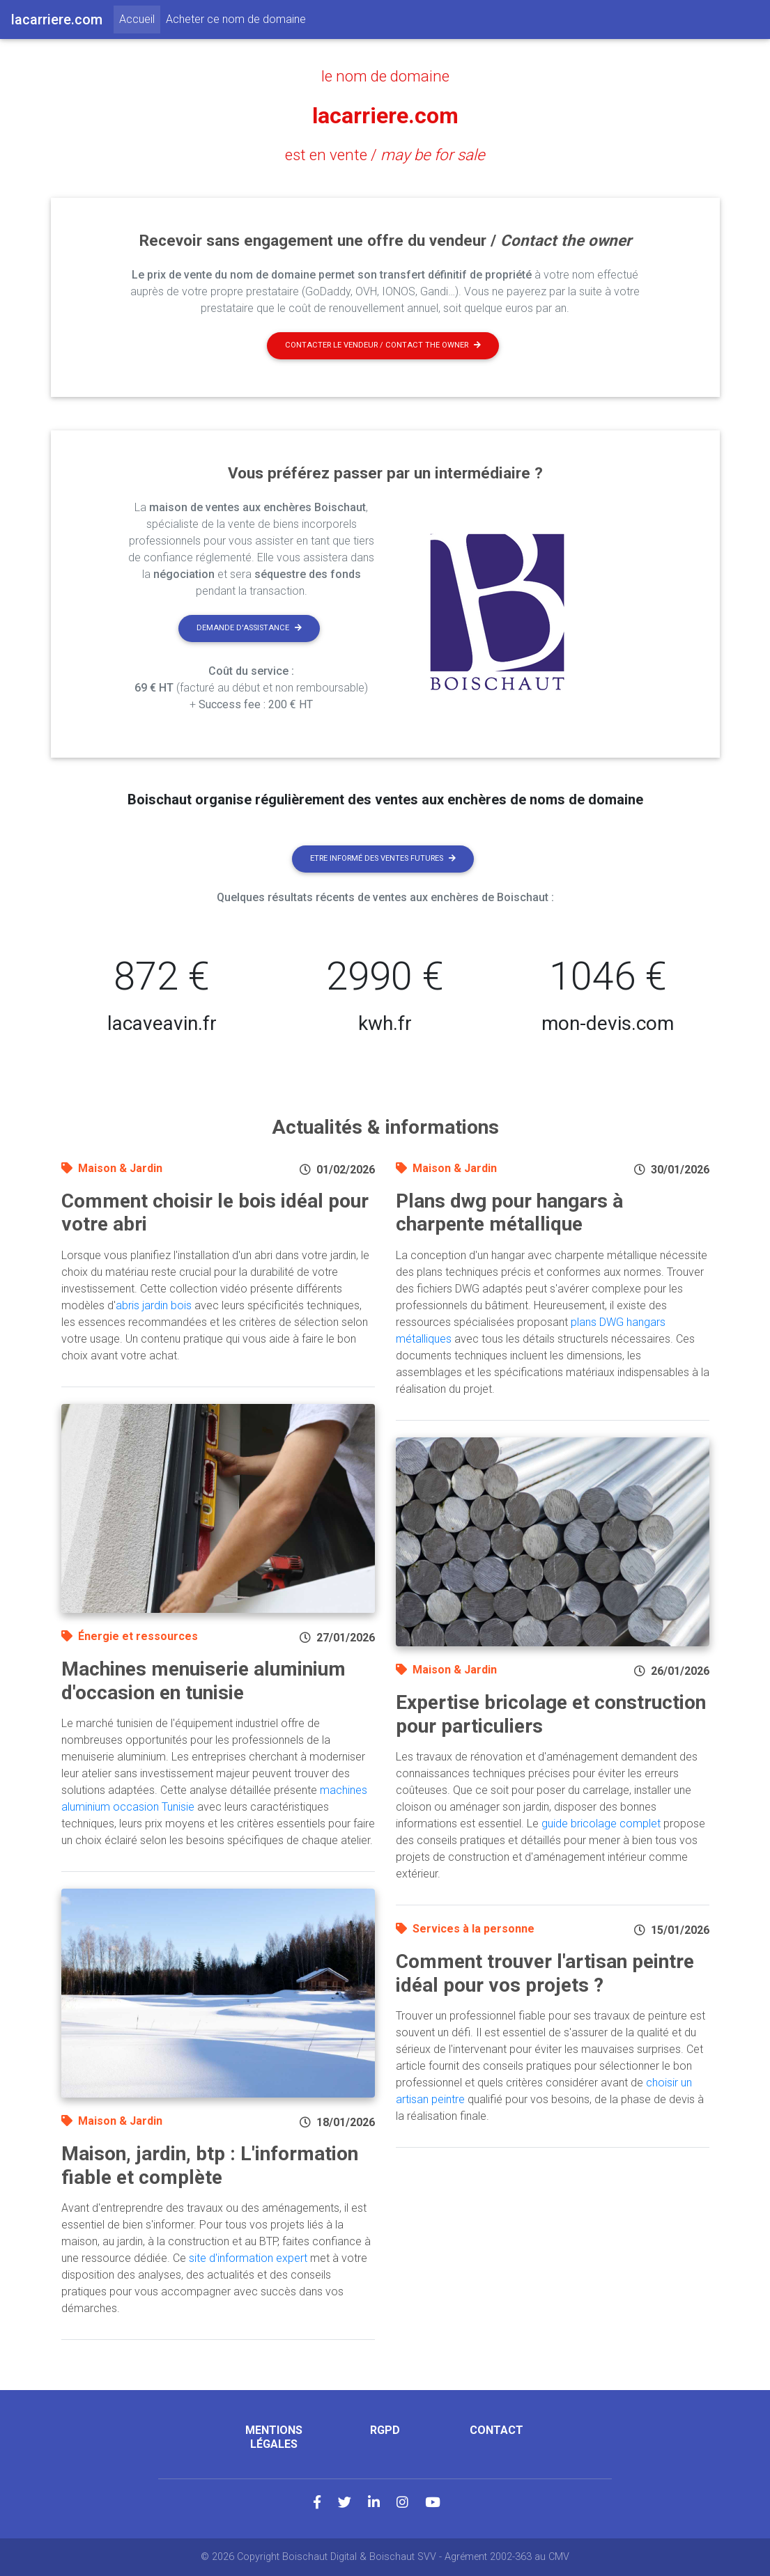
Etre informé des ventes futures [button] (383, 858)
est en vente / (385, 155)
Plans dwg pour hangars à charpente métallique (509, 1212)
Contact (496, 2430)
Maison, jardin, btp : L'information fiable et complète (209, 2165)
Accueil (139, 18)
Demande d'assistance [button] (249, 627)
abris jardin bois (154, 1305)
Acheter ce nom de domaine (236, 19)
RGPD (385, 2430)
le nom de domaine (385, 76)
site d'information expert (248, 2258)
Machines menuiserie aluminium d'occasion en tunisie (203, 1680)
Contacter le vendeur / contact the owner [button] (383, 345)
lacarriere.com (385, 115)
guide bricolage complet (601, 1823)
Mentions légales (273, 2436)
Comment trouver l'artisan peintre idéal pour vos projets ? (545, 1973)
